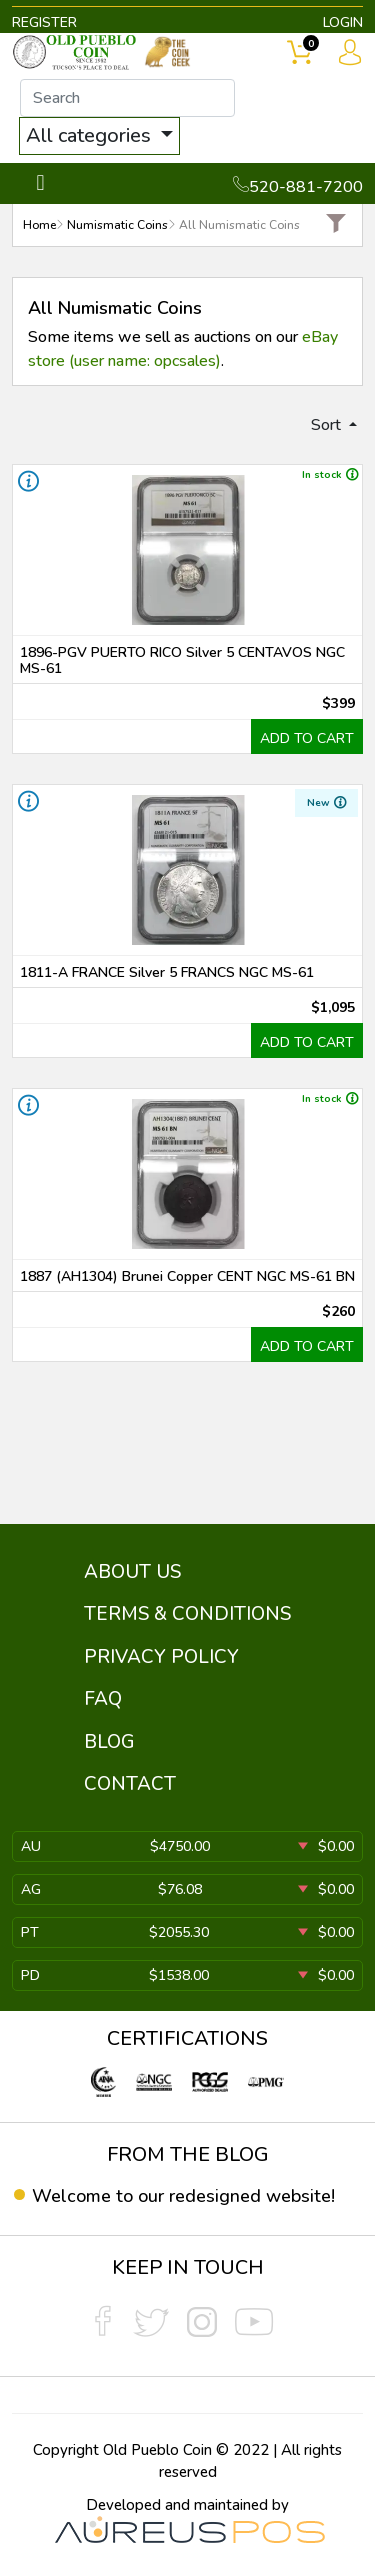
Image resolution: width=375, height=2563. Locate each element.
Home (39, 225)
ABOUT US (132, 1572)
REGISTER (44, 22)
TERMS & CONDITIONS (187, 1614)
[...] (127, 98)
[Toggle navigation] (40, 183)
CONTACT (130, 1784)
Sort (328, 425)
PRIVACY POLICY (161, 1657)
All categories (91, 135)
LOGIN (343, 22)
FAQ (103, 1699)
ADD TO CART (307, 738)
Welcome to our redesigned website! (183, 2196)
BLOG (109, 1742)
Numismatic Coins (117, 225)
